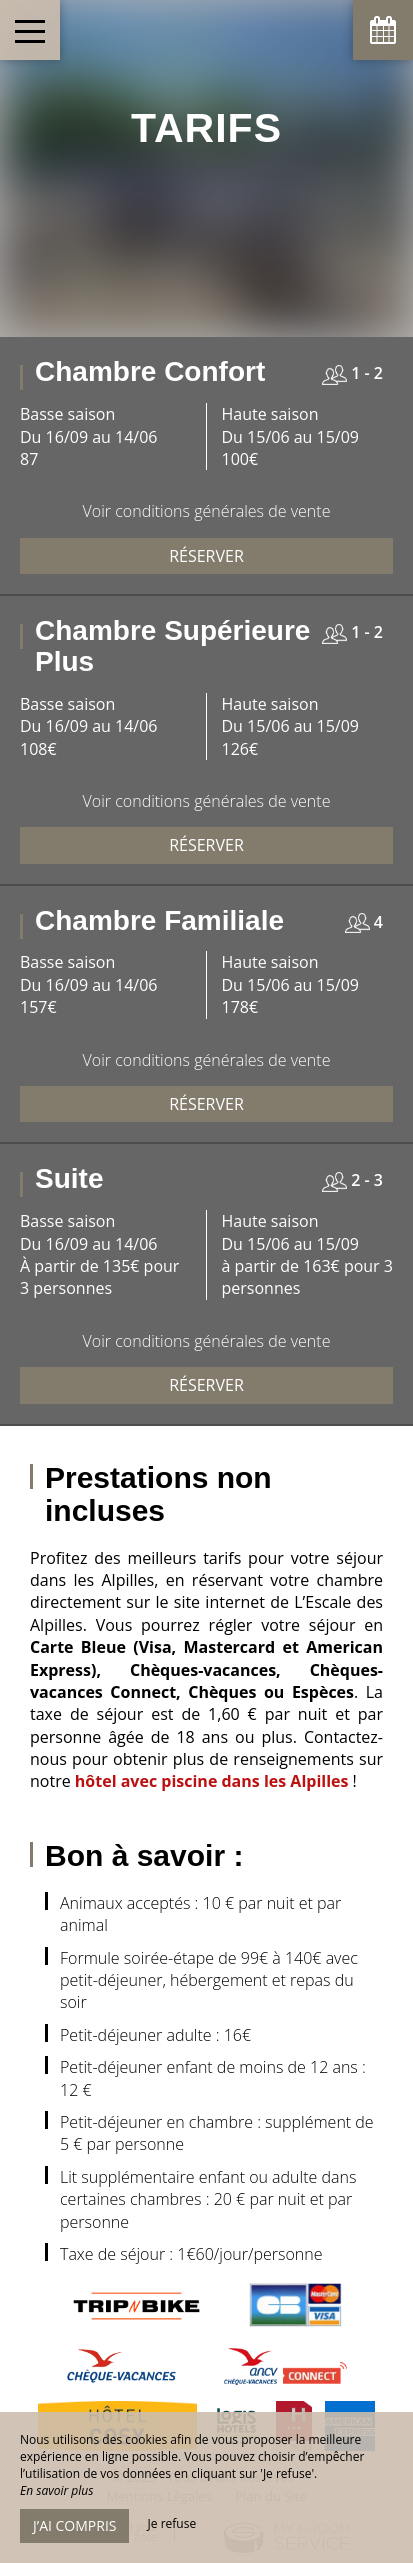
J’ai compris (74, 2525)
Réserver (206, 556)
